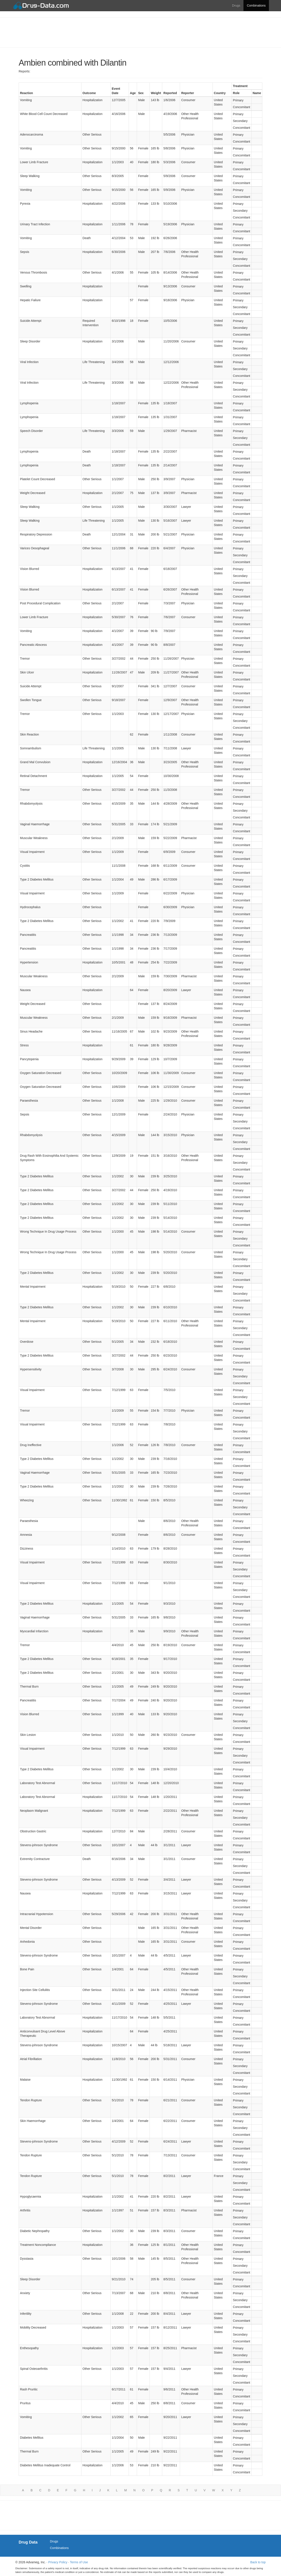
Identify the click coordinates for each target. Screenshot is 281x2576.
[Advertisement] (140, 32)
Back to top (258, 2562)
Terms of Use (79, 2562)
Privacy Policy (57, 2562)
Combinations (256, 5)
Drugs (236, 5)
